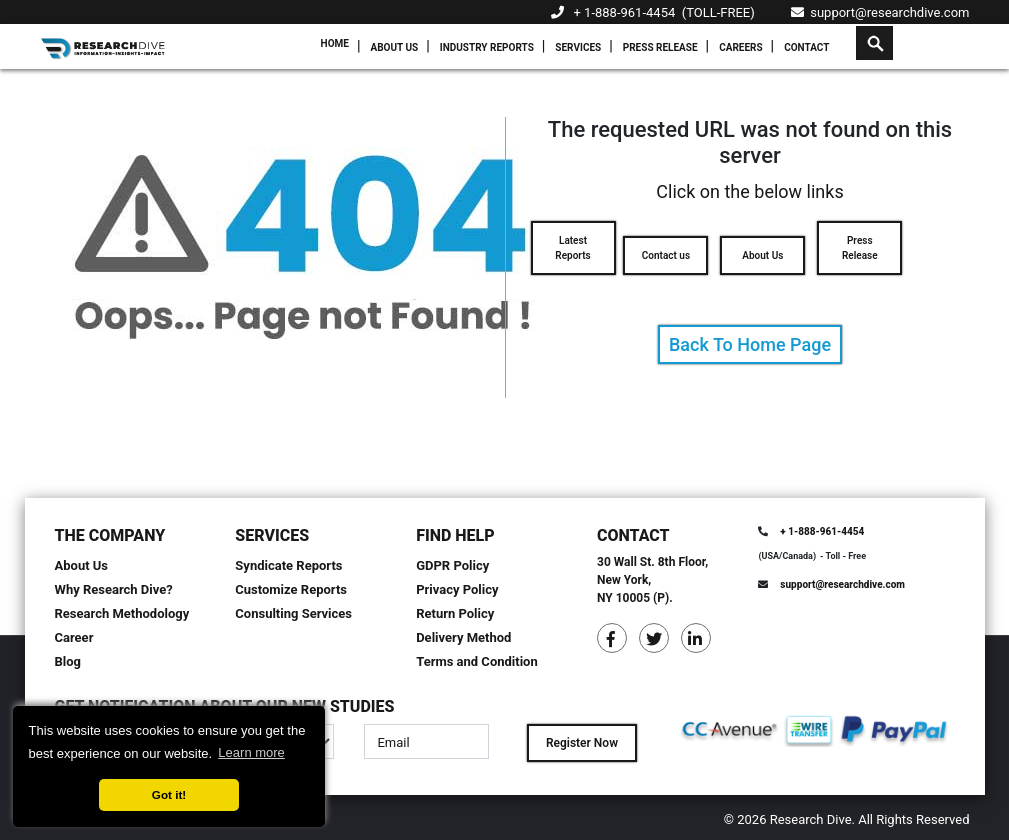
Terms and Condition (477, 661)
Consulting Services (293, 613)
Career (74, 637)
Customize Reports (291, 589)
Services (578, 47)
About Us (394, 47)
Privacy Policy (457, 589)
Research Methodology (122, 613)
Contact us (666, 255)
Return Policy (455, 613)
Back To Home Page (750, 344)
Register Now (582, 743)
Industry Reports (487, 47)
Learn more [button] (251, 752)
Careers (740, 47)
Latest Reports (572, 248)
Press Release (660, 47)
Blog (68, 661)
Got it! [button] (169, 794)
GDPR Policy (452, 565)
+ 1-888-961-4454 (625, 12)
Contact (806, 47)
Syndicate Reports (288, 565)
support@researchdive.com (880, 12)
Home (335, 43)
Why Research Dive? (114, 589)
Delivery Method (463, 637)
